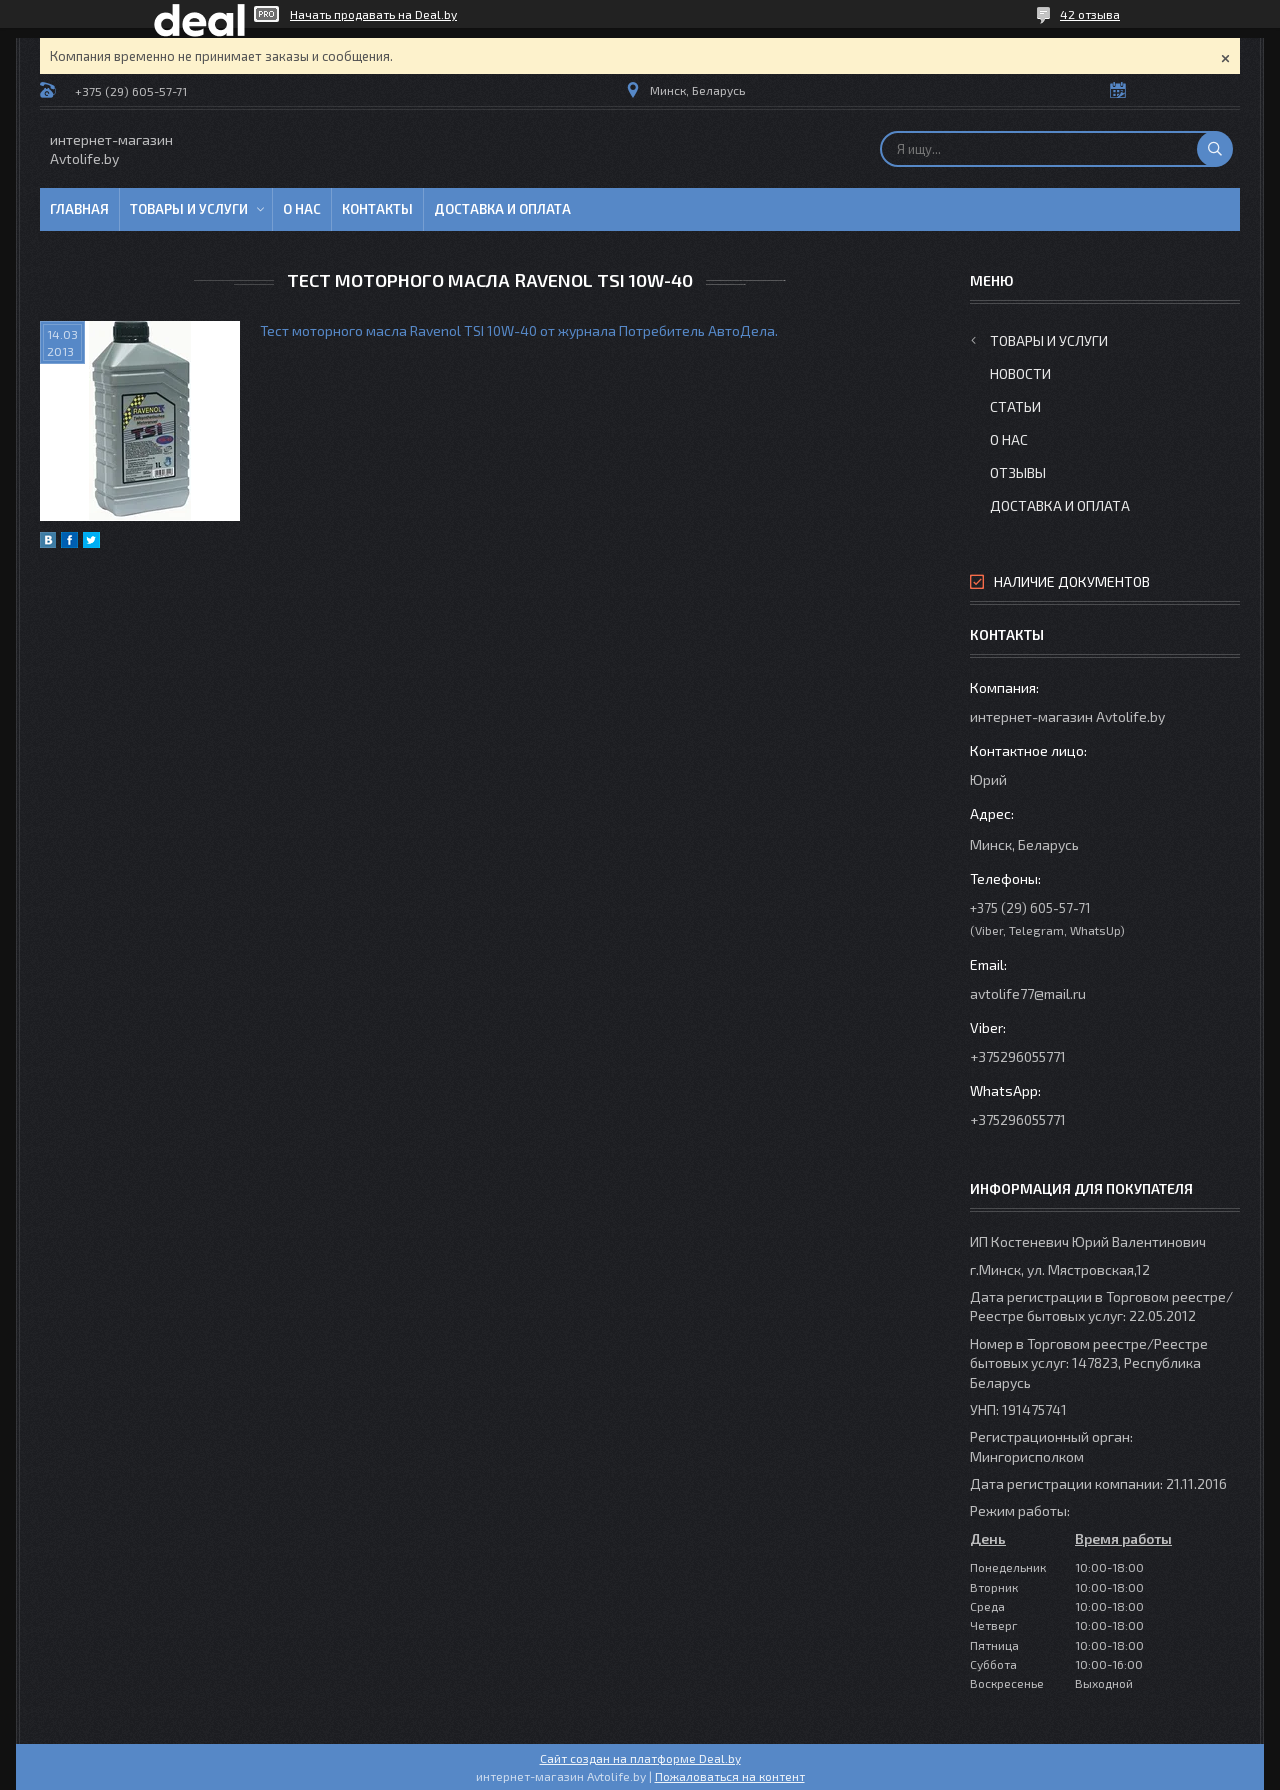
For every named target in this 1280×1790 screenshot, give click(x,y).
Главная (79, 209)
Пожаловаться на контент (730, 1776)
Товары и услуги (189, 209)
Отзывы (1018, 472)
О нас (302, 209)
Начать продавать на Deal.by (373, 14)
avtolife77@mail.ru (1028, 993)
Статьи (1015, 406)
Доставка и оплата (502, 209)
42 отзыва (1090, 14)
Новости (1020, 373)
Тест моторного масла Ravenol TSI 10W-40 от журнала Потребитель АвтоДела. (519, 330)
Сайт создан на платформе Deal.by (640, 1758)
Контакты (377, 209)
